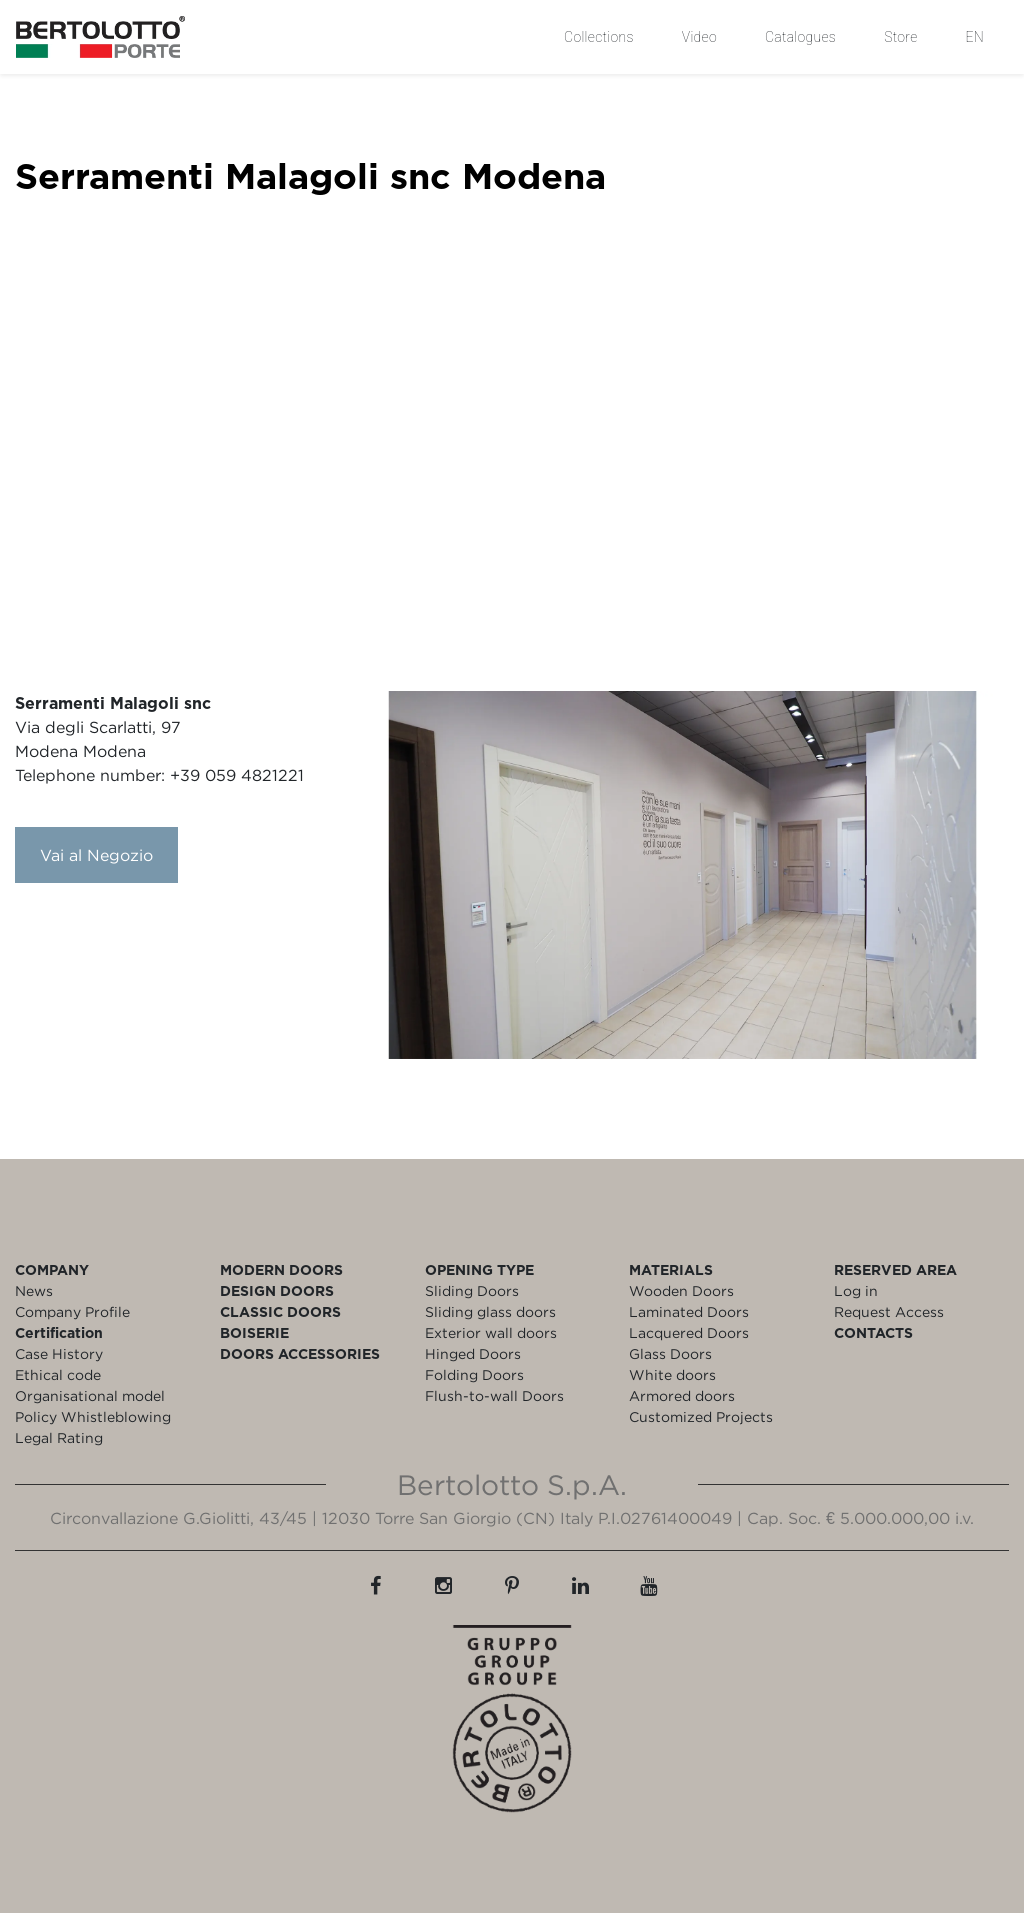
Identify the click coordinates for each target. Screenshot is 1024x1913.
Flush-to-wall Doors (494, 1395)
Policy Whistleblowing (93, 1416)
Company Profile (72, 1311)
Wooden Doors (681, 1290)
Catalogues (800, 37)
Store (900, 37)
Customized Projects (701, 1416)
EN (975, 37)
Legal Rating (59, 1437)
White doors (672, 1374)
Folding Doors (474, 1374)
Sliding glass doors (490, 1311)
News (34, 1290)
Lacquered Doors (689, 1332)
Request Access (889, 1311)
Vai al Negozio (96, 855)
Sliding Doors (472, 1290)
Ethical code (58, 1374)
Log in (856, 1290)
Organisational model (90, 1395)
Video (699, 37)
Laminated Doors (689, 1311)
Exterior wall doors (491, 1332)
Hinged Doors (473, 1353)
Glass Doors (670, 1353)
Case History (59, 1353)
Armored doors (682, 1395)
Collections (599, 37)
